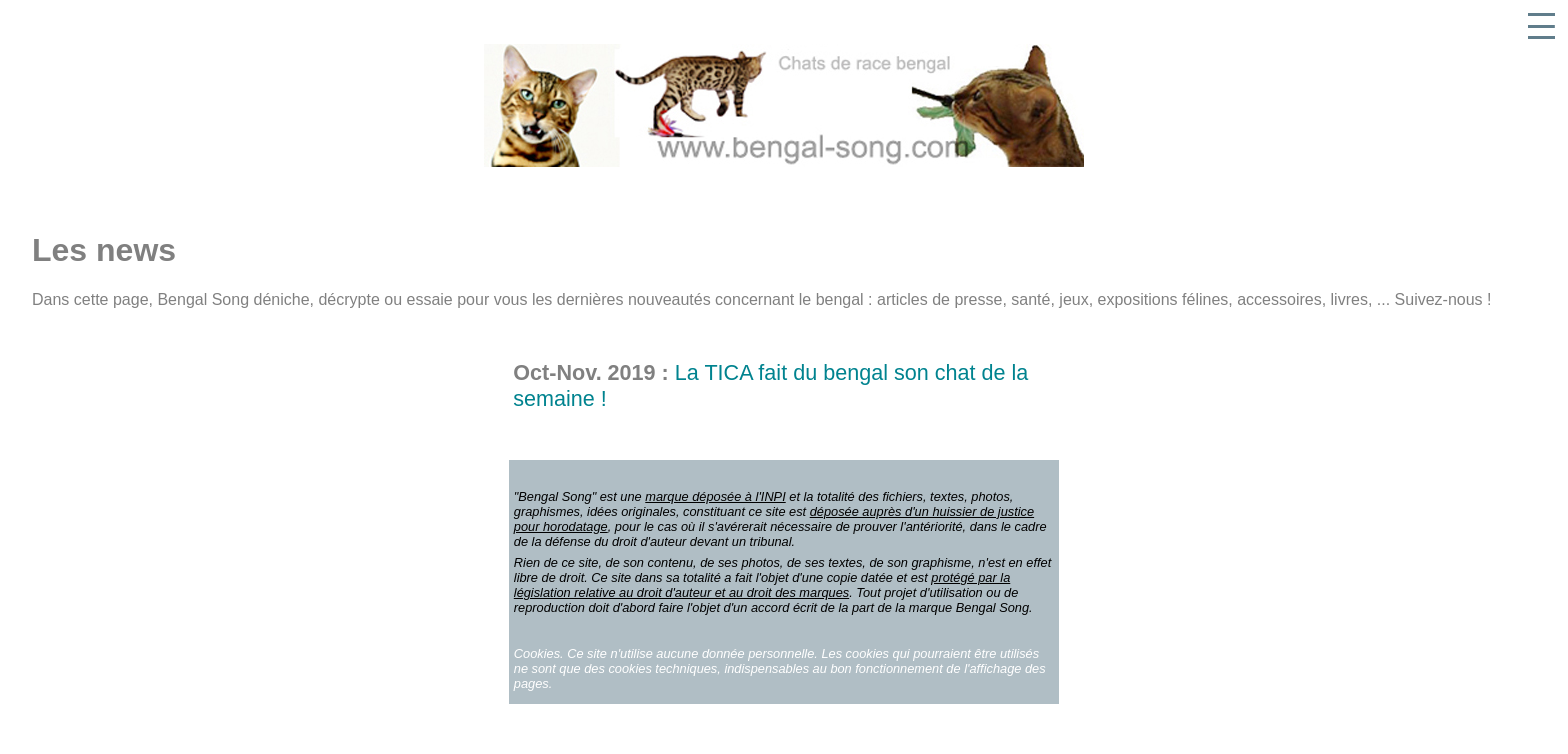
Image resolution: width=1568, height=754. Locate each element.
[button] (1541, 26)
